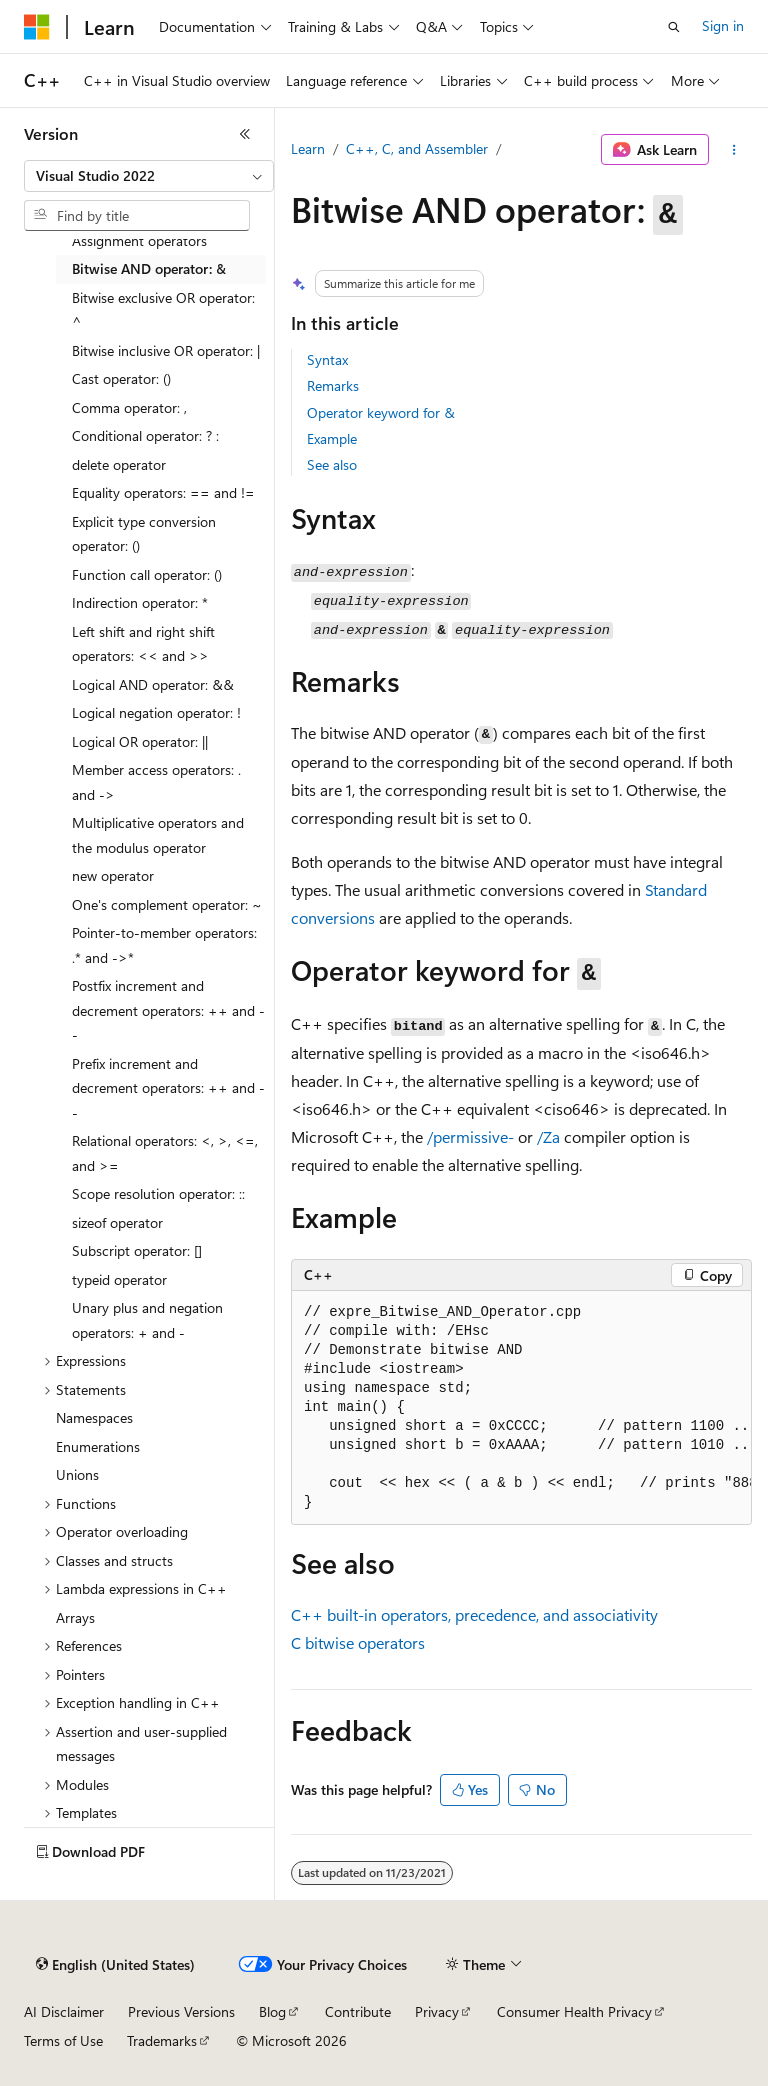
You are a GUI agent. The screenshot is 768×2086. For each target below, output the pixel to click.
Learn (308, 148)
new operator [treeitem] (113, 875)
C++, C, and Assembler (417, 148)
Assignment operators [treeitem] (139, 240)
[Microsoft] (37, 27)
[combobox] (149, 176)
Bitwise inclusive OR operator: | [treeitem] (166, 350)
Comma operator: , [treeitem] (129, 407)
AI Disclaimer (64, 2011)
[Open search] (674, 27)
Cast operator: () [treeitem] (121, 378)
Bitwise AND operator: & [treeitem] (149, 268)
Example (332, 438)
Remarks (333, 385)
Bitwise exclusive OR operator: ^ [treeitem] (163, 310)
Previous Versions (181, 2011)
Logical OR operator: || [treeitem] (140, 741)
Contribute (358, 2011)
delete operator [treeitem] (119, 464)
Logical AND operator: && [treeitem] (153, 684)
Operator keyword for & (381, 412)
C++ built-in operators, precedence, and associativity (474, 1614)
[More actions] (734, 150)
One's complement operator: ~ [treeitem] (167, 904)
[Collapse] (245, 134)
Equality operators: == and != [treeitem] (163, 492)
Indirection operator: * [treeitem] (140, 602)
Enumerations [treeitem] (98, 1446)
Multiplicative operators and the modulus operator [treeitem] (158, 835)
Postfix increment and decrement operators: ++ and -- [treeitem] (168, 1010)
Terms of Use (63, 2040)
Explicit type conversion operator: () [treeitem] (144, 534)
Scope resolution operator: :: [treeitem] (158, 1193)
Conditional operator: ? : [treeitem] (145, 435)
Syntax (327, 359)
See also (332, 464)
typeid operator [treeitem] (119, 1279)
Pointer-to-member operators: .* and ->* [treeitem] (164, 945)
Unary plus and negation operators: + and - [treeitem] (147, 1320)
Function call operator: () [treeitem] (147, 574)
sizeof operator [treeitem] (117, 1222)
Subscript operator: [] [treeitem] (137, 1250)
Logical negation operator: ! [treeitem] (156, 712)
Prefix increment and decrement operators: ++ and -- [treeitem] (168, 1088)
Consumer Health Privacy (574, 2011)
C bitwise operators (358, 1642)
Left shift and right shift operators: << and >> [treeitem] (143, 644)
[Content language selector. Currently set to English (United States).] (115, 1965)
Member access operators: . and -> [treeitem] (156, 782)
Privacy (437, 2011)
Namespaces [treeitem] (94, 1417)
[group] (521, 1408)
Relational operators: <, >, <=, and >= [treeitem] (165, 1153)
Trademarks (162, 2040)
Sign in (723, 25)
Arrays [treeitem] (75, 1617)
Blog (272, 2011)
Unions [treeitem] (77, 1474)
